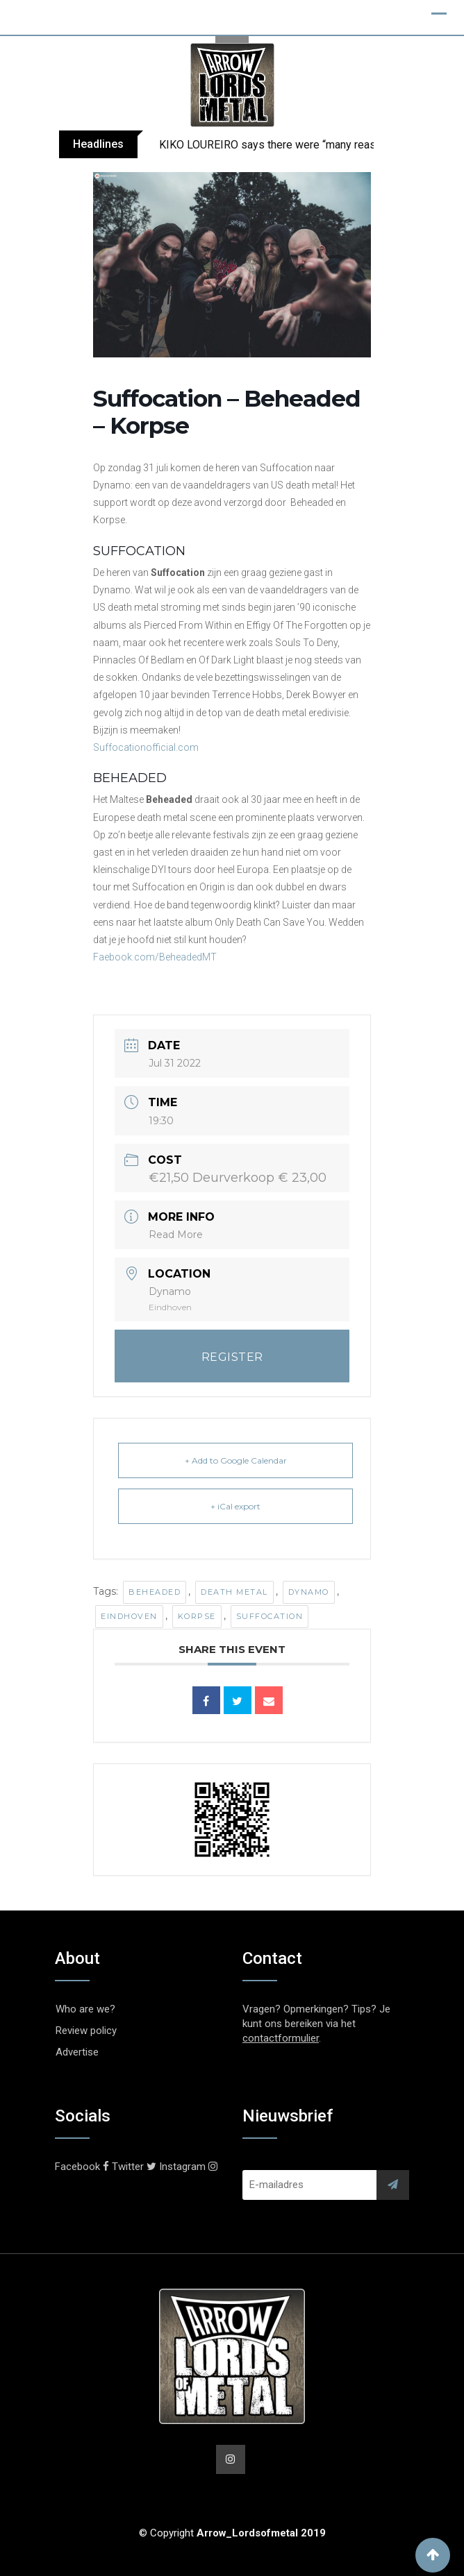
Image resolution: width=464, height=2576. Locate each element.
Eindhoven (129, 1616)
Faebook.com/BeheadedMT (155, 957)
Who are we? (85, 2009)
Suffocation (270, 1616)
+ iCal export (235, 1506)
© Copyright (232, 2533)
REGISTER (232, 1357)
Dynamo (308, 1592)
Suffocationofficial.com (146, 747)
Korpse (197, 1616)
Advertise (77, 2052)
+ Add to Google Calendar (236, 1460)
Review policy (86, 2030)
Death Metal (234, 1592)
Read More (176, 1234)
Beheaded (155, 1592)
